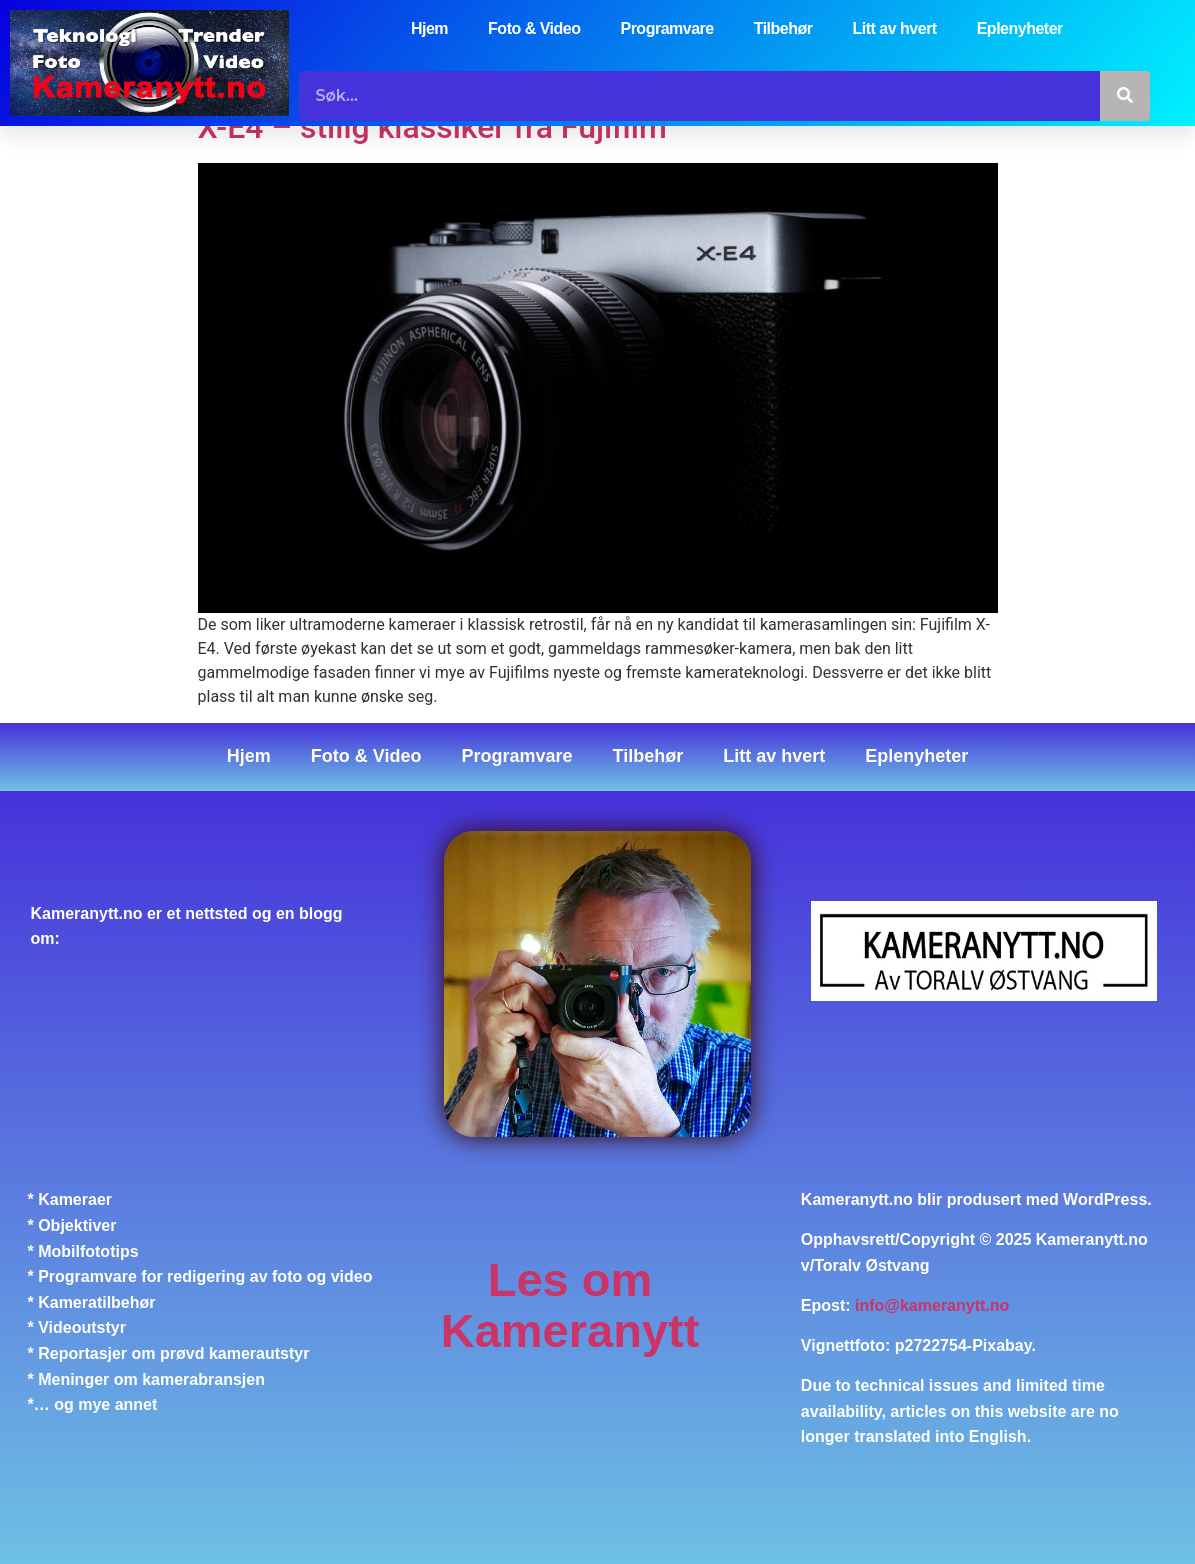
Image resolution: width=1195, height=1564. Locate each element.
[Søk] (1125, 96)
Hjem (429, 28)
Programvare (666, 28)
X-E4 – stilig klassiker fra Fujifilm (432, 127)
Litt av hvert (895, 28)
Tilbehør (783, 28)
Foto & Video (534, 28)
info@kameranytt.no (932, 1305)
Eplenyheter (1020, 28)
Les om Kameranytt (570, 1305)
